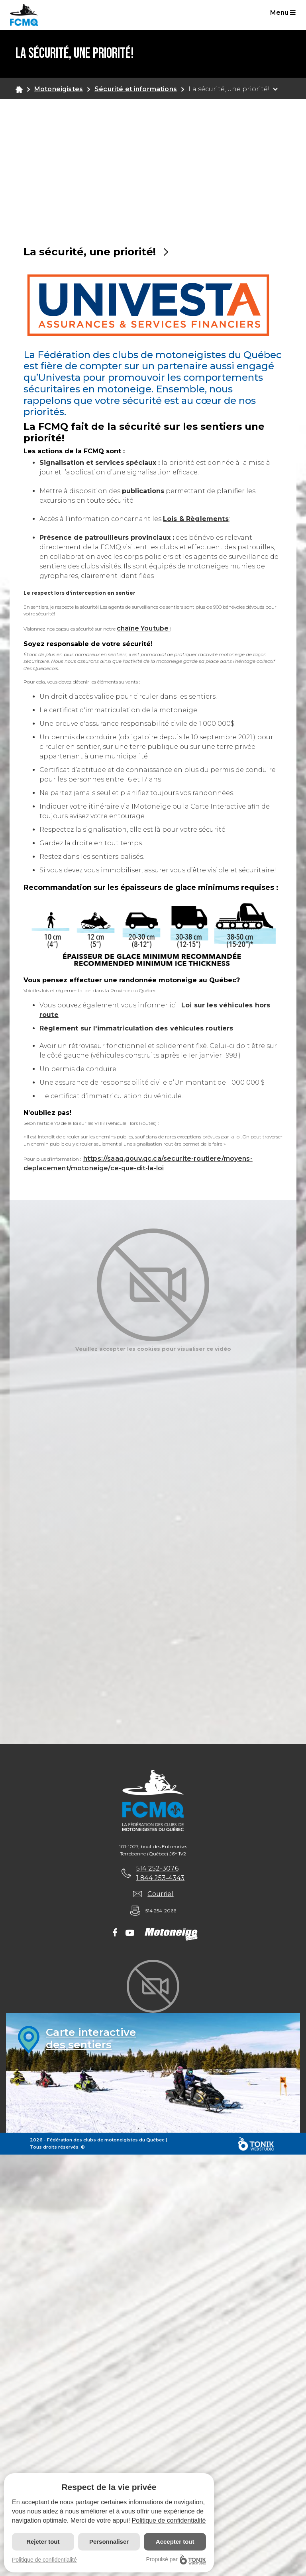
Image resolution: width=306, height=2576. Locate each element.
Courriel (160, 1894)
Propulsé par (176, 2559)
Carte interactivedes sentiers (91, 2038)
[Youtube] (130, 1933)
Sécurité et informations (135, 89)
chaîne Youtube (143, 628)
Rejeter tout (42, 2541)
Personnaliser (109, 2541)
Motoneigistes (58, 89)
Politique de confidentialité (169, 2520)
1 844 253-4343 (160, 1878)
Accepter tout (175, 2541)
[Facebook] (115, 1933)
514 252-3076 (157, 1868)
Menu (283, 12)
